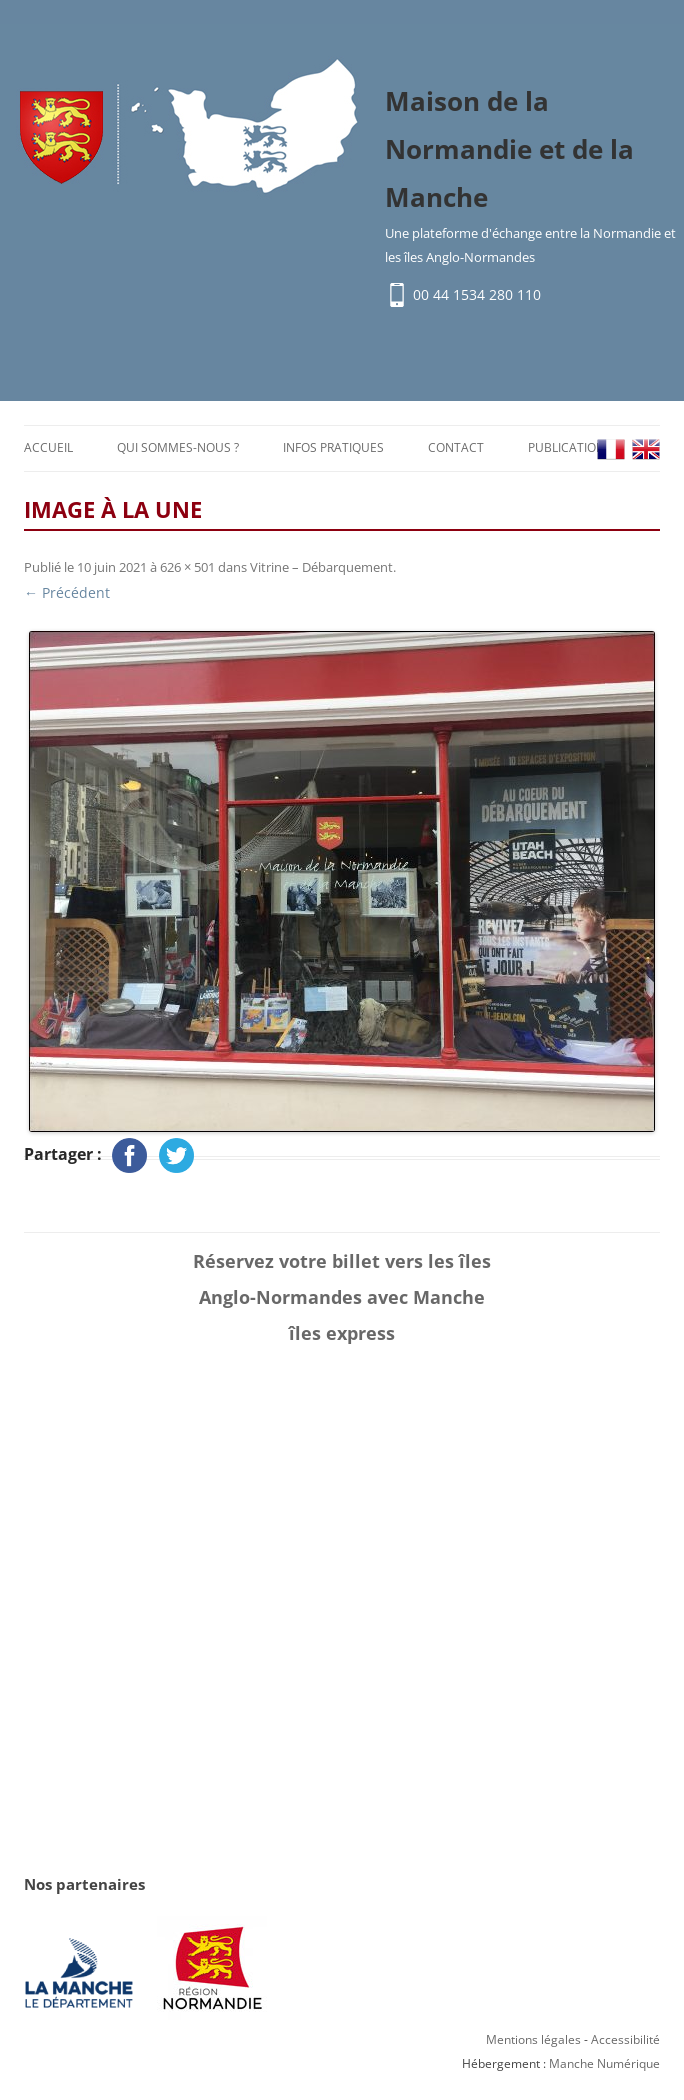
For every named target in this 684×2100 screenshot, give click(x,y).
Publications (570, 447)
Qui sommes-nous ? (178, 447)
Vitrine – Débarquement (321, 567)
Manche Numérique (604, 2063)
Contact (456, 447)
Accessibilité (625, 2039)
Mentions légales (533, 2039)
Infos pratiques (333, 447)
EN (646, 449)
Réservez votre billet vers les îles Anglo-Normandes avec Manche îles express (342, 1297)
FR (611, 449)
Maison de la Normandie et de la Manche (509, 149)
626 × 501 (187, 567)
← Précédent (67, 592)
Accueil (48, 447)
